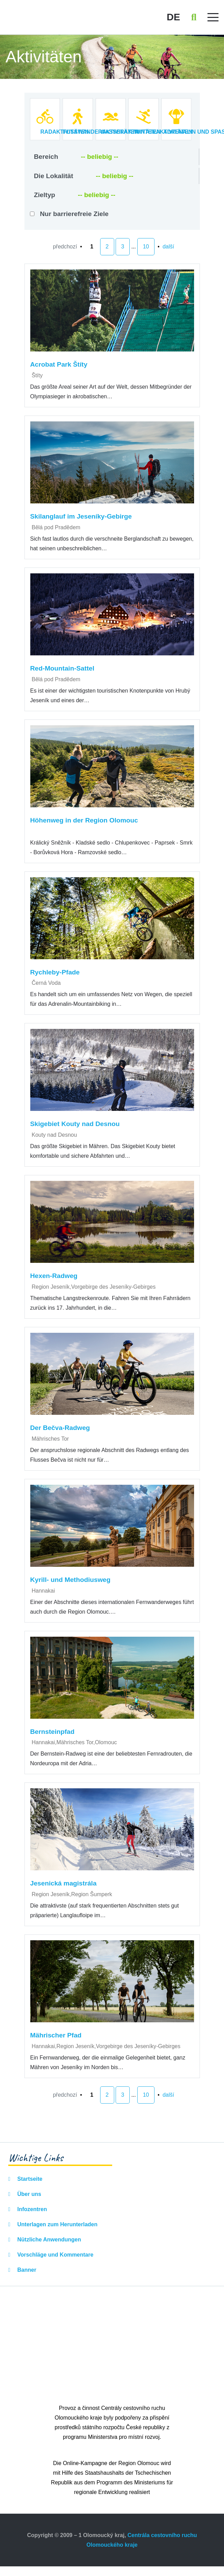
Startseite (29, 2179)
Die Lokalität (53, 176)
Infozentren (31, 2209)
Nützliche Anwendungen (48, 2239)
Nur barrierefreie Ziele (74, 213)
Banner (26, 2270)
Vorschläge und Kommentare (55, 2255)
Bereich (46, 156)
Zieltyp (44, 194)
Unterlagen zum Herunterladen (56, 2224)
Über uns (28, 2194)
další (168, 246)
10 (146, 246)
